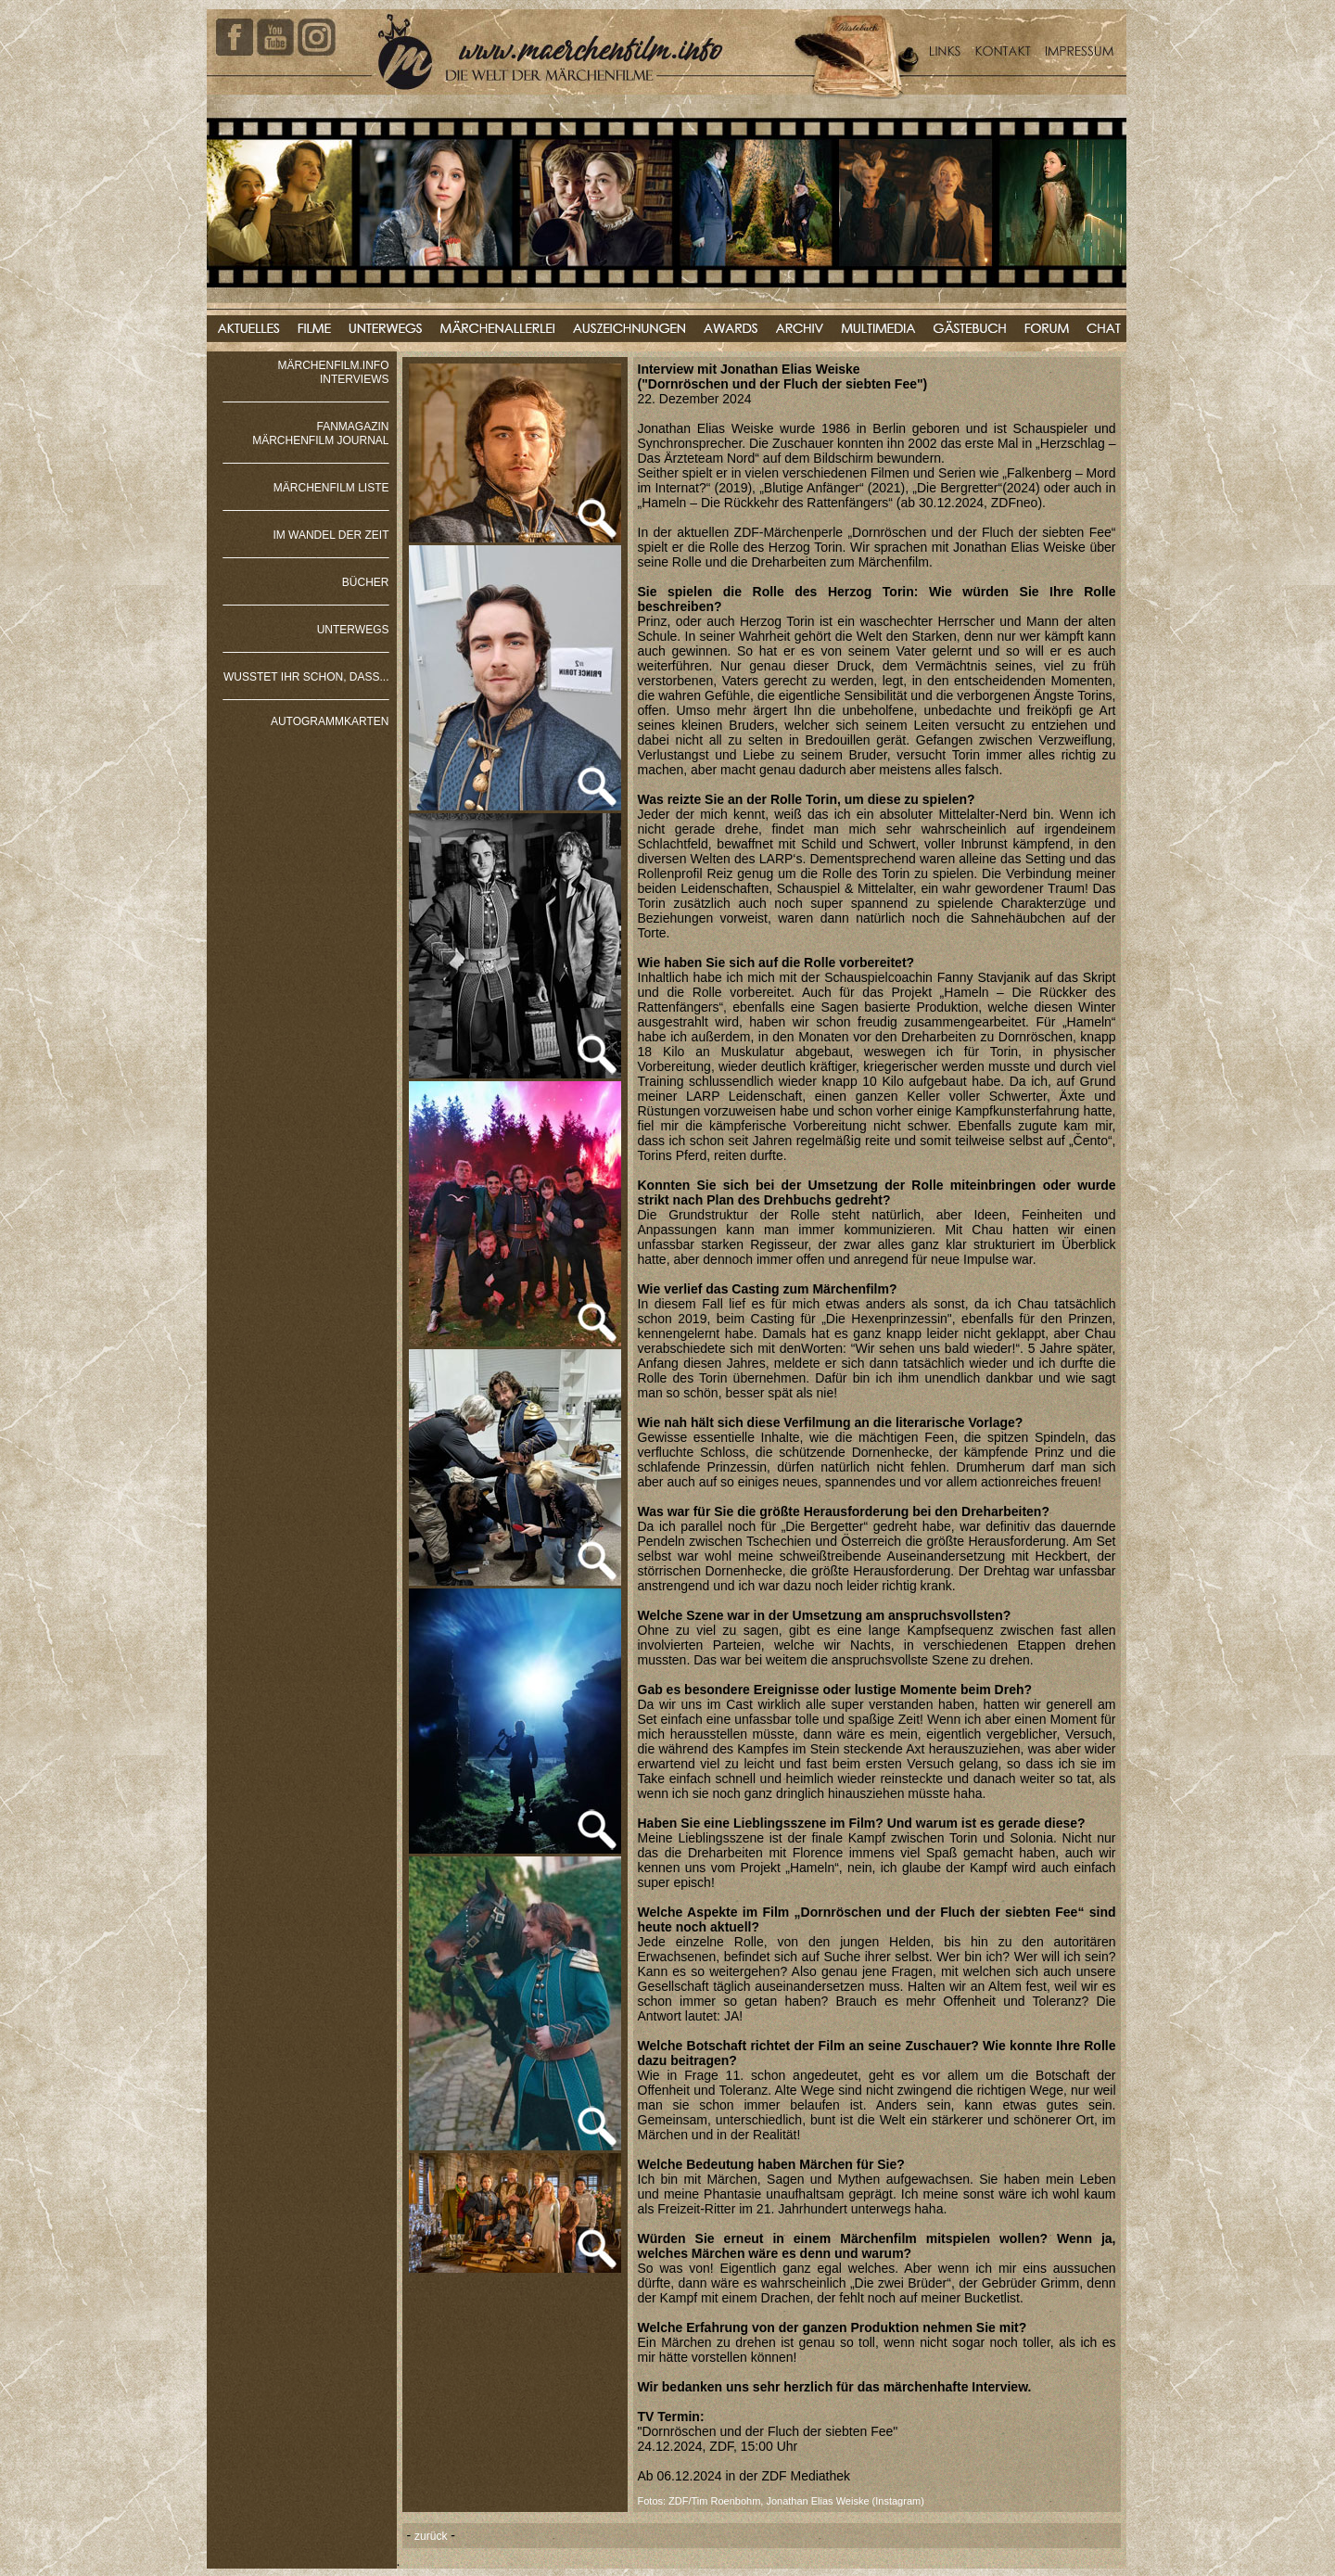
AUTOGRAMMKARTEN (330, 721)
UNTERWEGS (353, 629)
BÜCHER (365, 582)
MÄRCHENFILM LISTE (331, 487)
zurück (430, 2536)
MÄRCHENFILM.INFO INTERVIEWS (333, 372)
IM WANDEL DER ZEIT (330, 535)
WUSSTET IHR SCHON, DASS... (305, 676)
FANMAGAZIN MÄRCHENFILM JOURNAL (320, 433)
